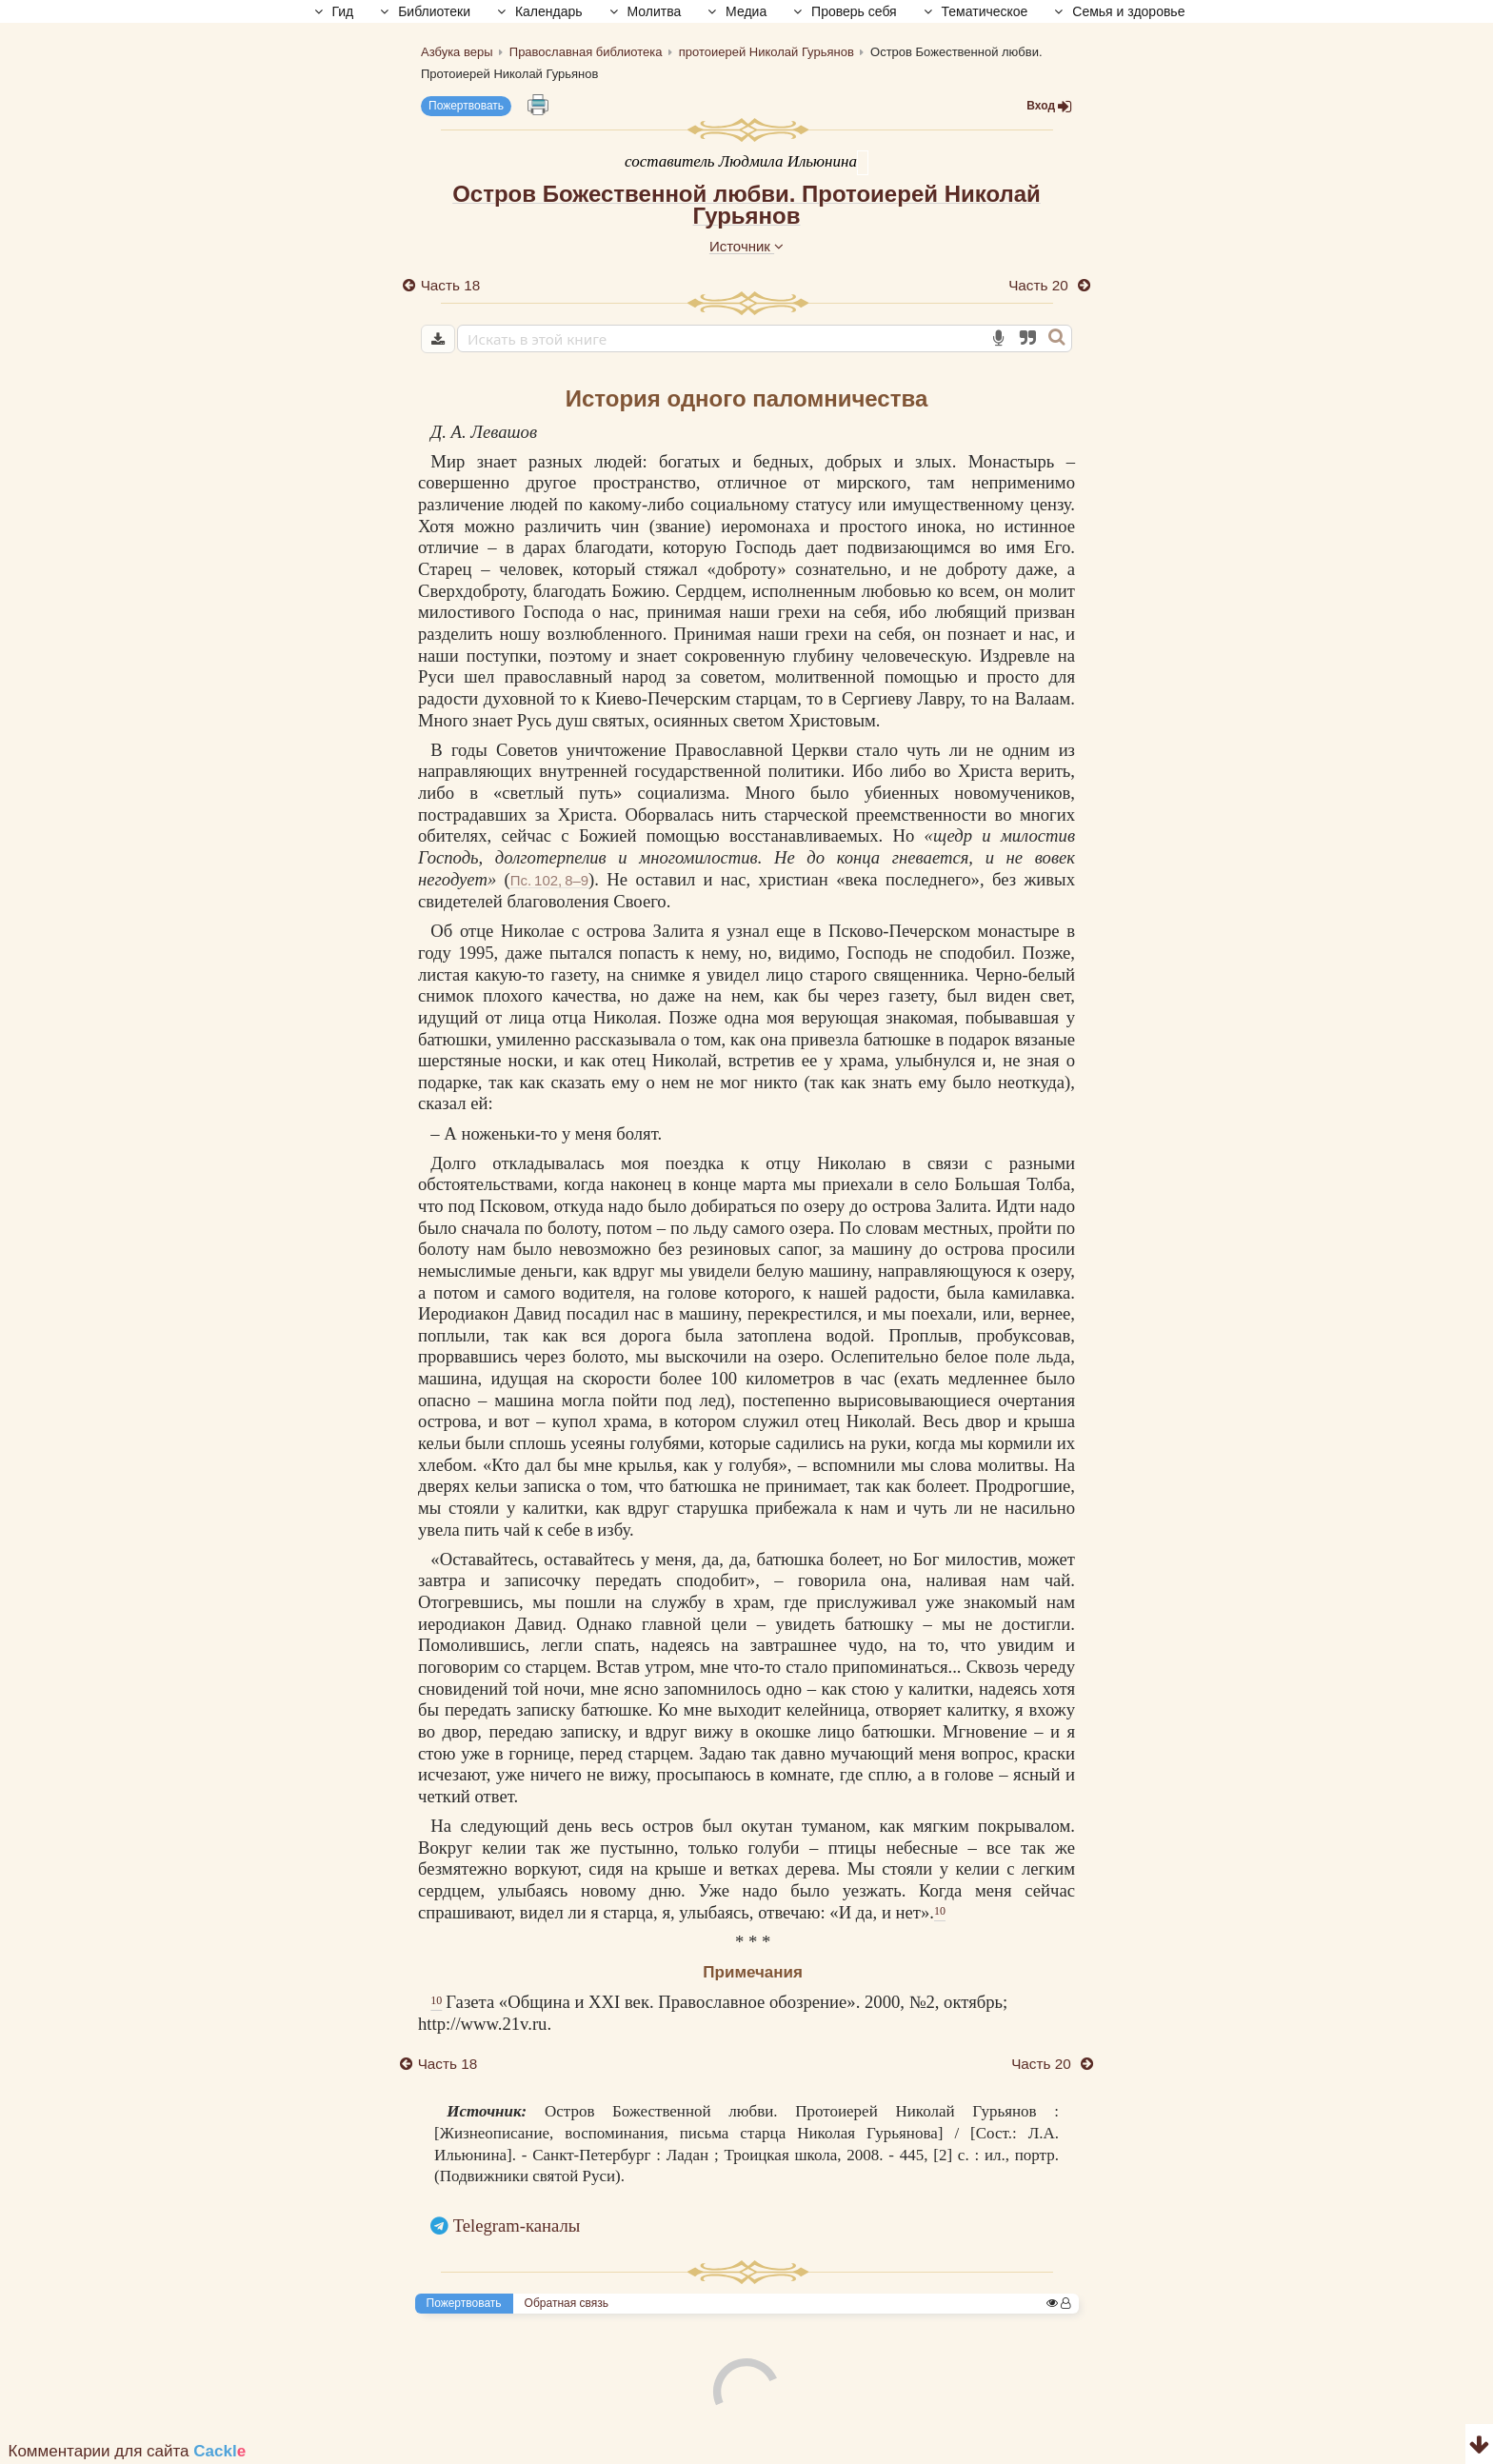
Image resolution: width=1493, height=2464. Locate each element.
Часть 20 (1040, 285)
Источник (746, 246)
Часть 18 (450, 285)
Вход (1049, 106)
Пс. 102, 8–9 (549, 880)
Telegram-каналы (517, 2225)
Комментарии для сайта (128, 2451)
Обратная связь (566, 2303)
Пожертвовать (466, 105)
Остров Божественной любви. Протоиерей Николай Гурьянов (746, 205)
